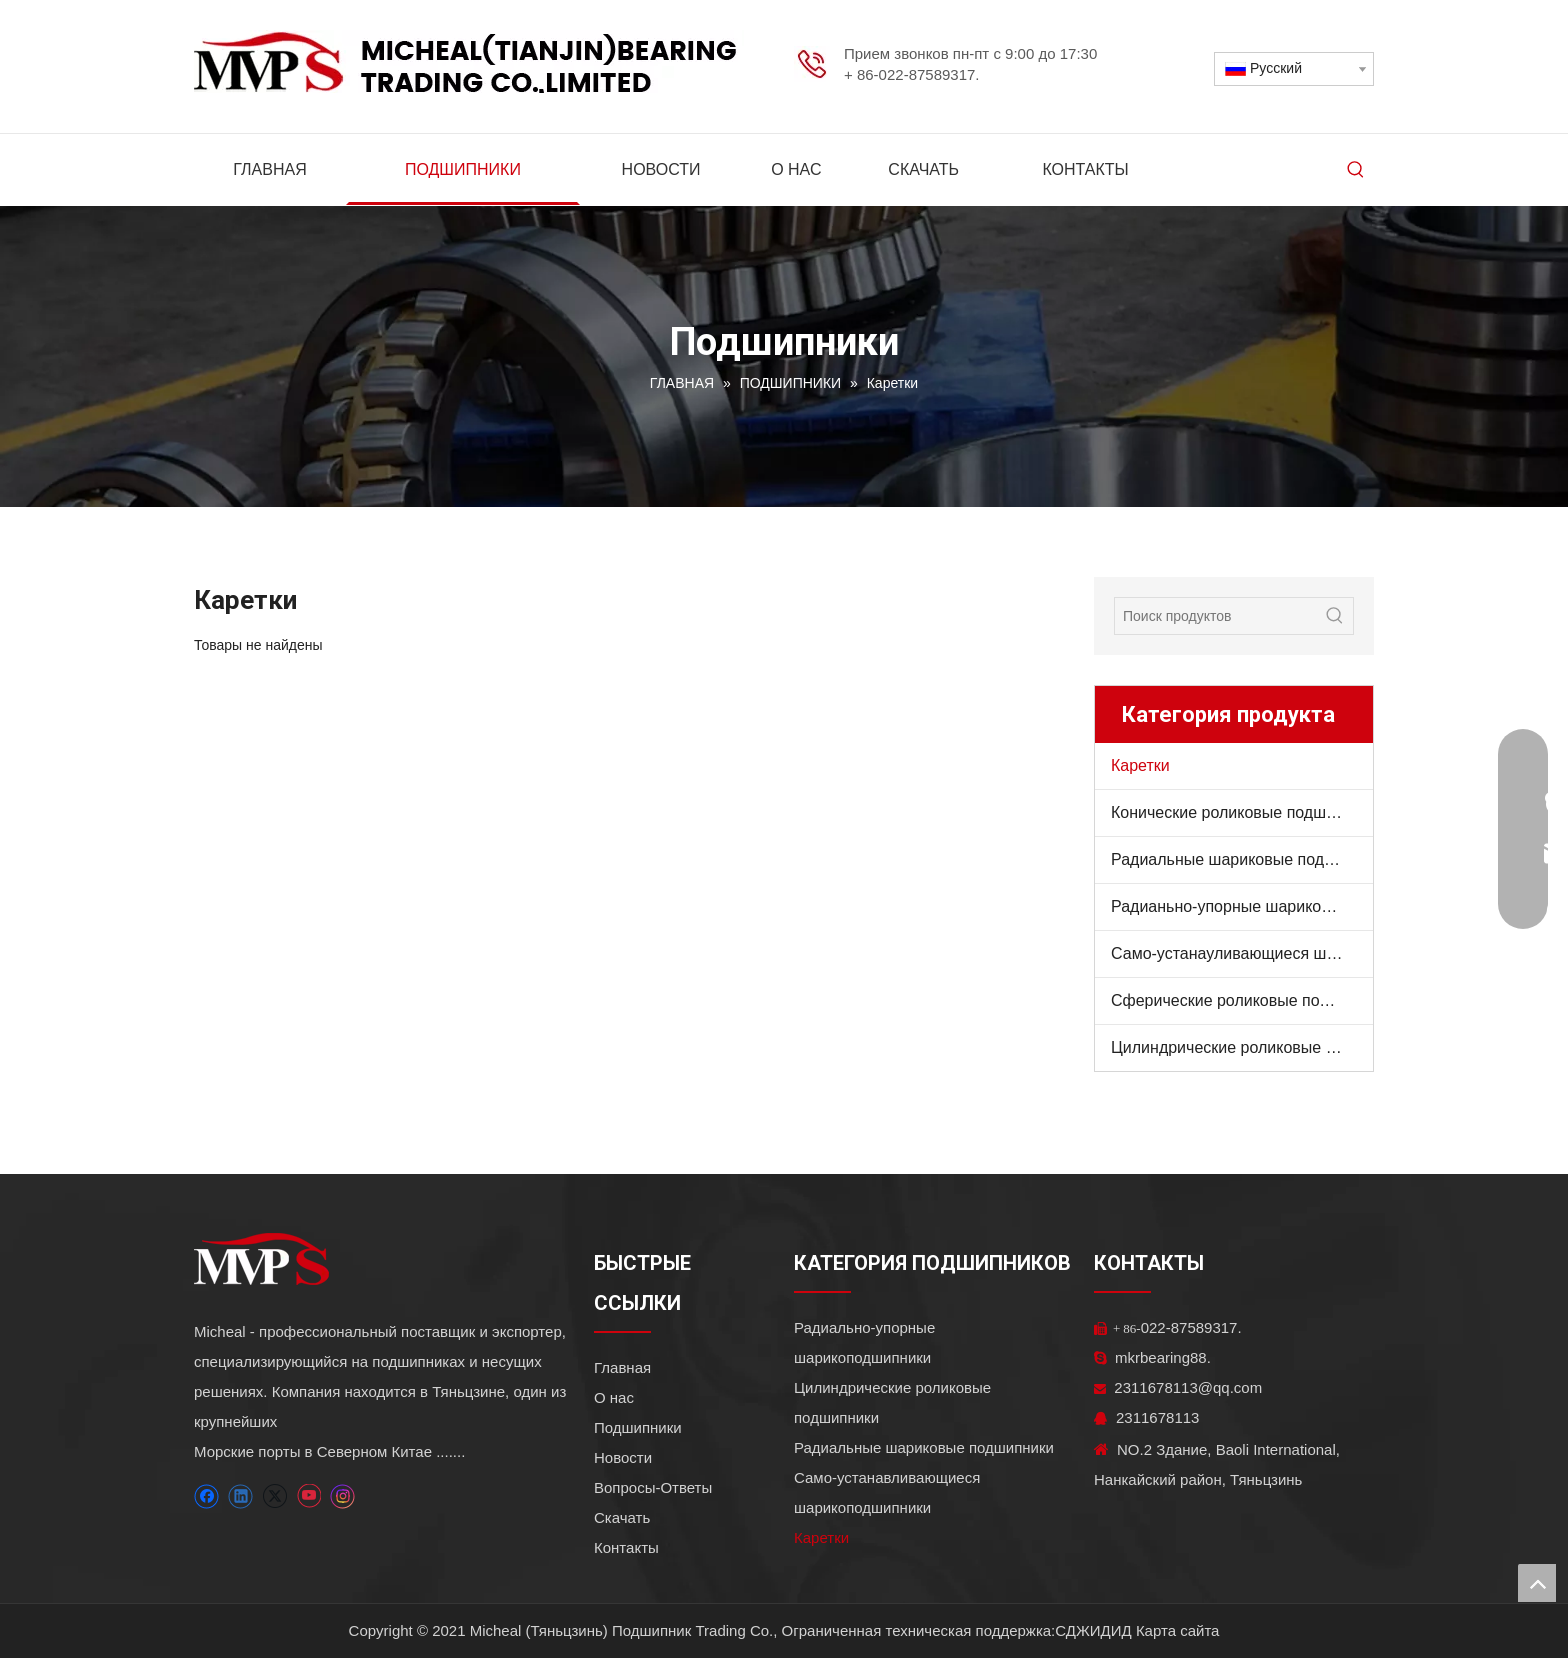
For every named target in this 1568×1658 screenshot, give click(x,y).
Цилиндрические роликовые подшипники (1242, 1047)
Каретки (1140, 765)
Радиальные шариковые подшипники (1242, 859)
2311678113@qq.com (1178, 1387)
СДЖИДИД (1093, 1630)
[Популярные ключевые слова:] (1356, 170)
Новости (623, 1457)
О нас (614, 1397)
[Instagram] (343, 1496)
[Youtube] (308, 1496)
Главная (622, 1367)
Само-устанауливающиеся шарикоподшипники (1242, 953)
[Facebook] (206, 1496)
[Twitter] (274, 1496)
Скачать (622, 1517)
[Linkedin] (240, 1496)
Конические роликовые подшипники (1242, 812)
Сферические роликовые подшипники (1242, 1000)
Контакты (626, 1547)
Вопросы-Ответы (653, 1487)
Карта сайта (1178, 1630)
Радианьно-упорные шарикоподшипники (1242, 906)
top (1537, 1583)
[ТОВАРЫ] (1110, 1118)
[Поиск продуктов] (1216, 616)
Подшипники (638, 1427)
